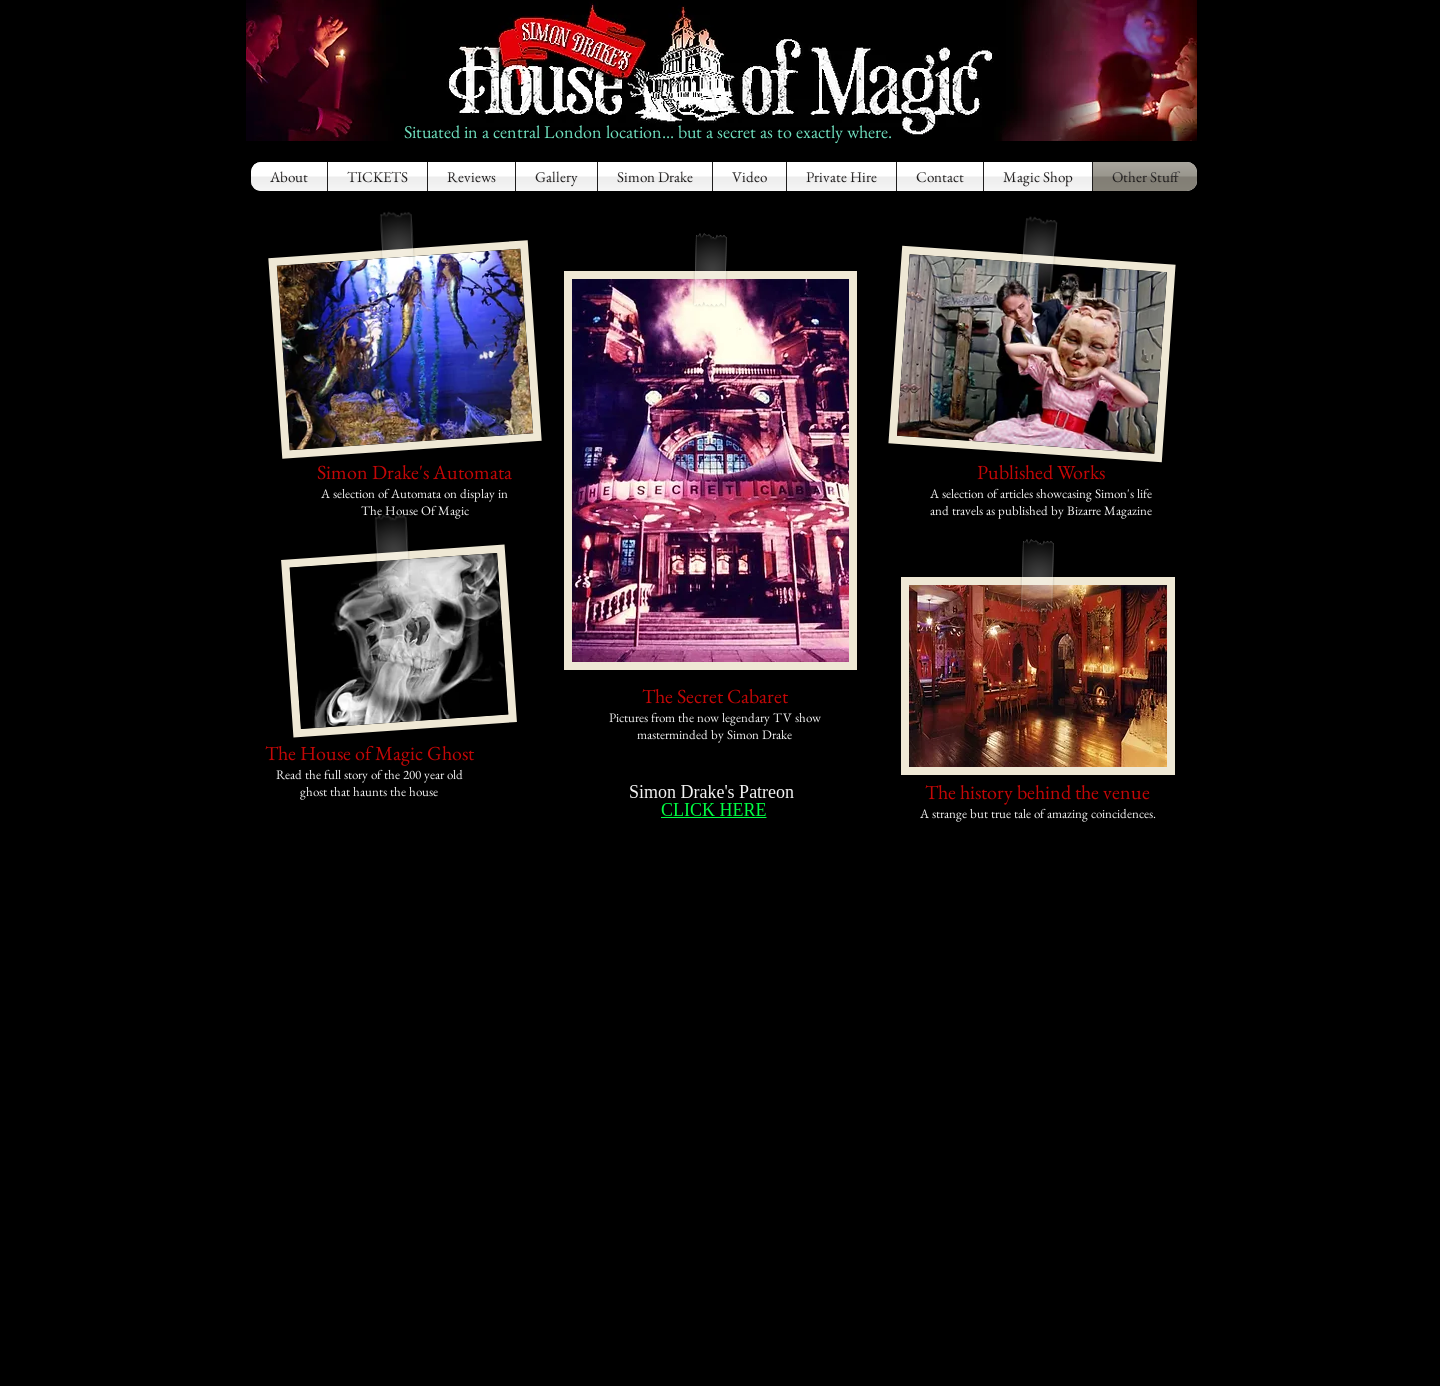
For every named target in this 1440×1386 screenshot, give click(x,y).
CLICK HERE (714, 810)
